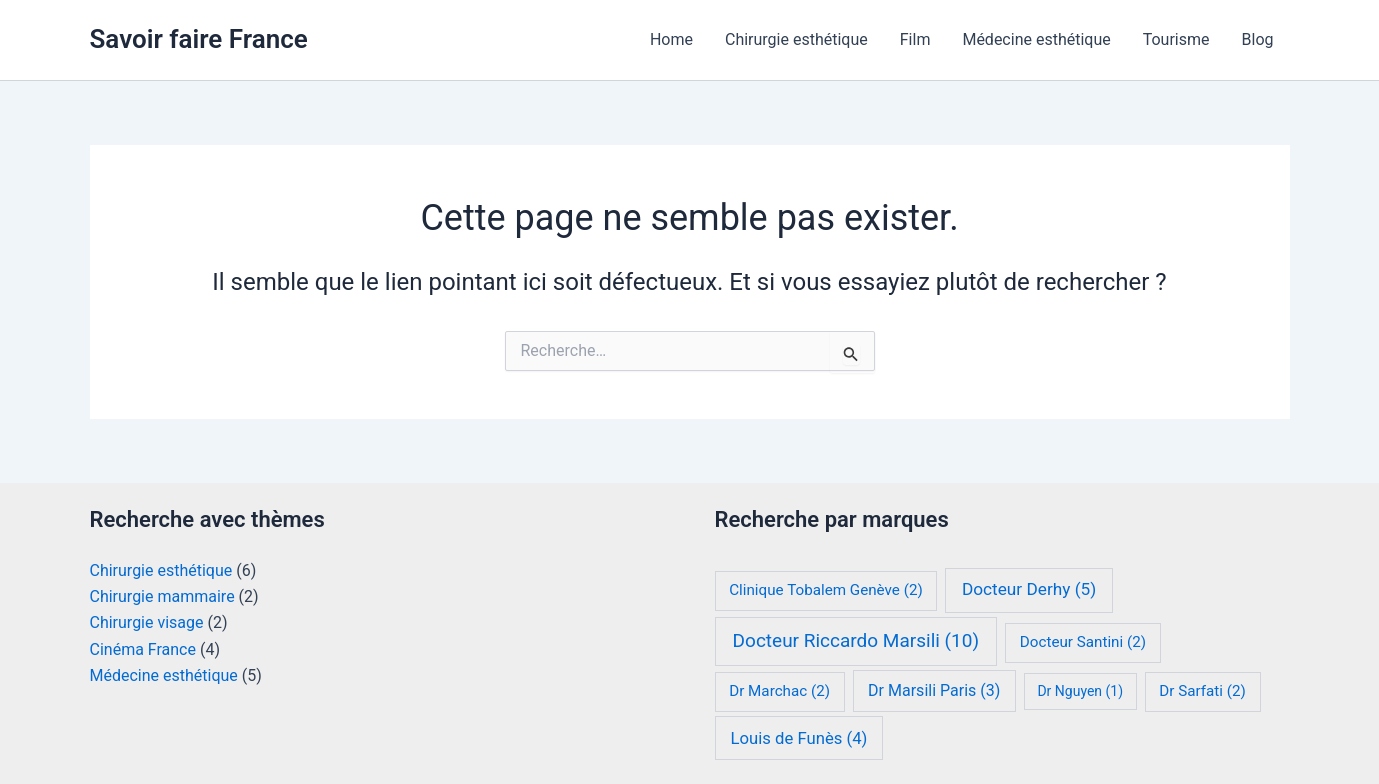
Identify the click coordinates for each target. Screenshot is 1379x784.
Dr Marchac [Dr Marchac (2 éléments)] (779, 691)
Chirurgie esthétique (796, 39)
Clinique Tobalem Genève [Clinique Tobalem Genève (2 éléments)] (826, 590)
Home (671, 39)
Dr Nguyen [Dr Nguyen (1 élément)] (1080, 691)
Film (915, 39)
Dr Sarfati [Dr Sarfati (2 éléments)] (1202, 691)
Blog (1258, 39)
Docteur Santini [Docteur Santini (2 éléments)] (1083, 642)
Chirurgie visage (147, 622)
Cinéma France (143, 649)
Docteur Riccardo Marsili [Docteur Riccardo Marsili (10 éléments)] (856, 640)
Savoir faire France (199, 39)
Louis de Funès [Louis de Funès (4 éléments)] (799, 738)
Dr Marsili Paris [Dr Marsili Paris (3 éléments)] (934, 690)
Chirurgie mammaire (162, 596)
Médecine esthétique (1036, 39)
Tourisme (1176, 39)
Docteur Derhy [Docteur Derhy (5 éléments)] (1029, 589)
